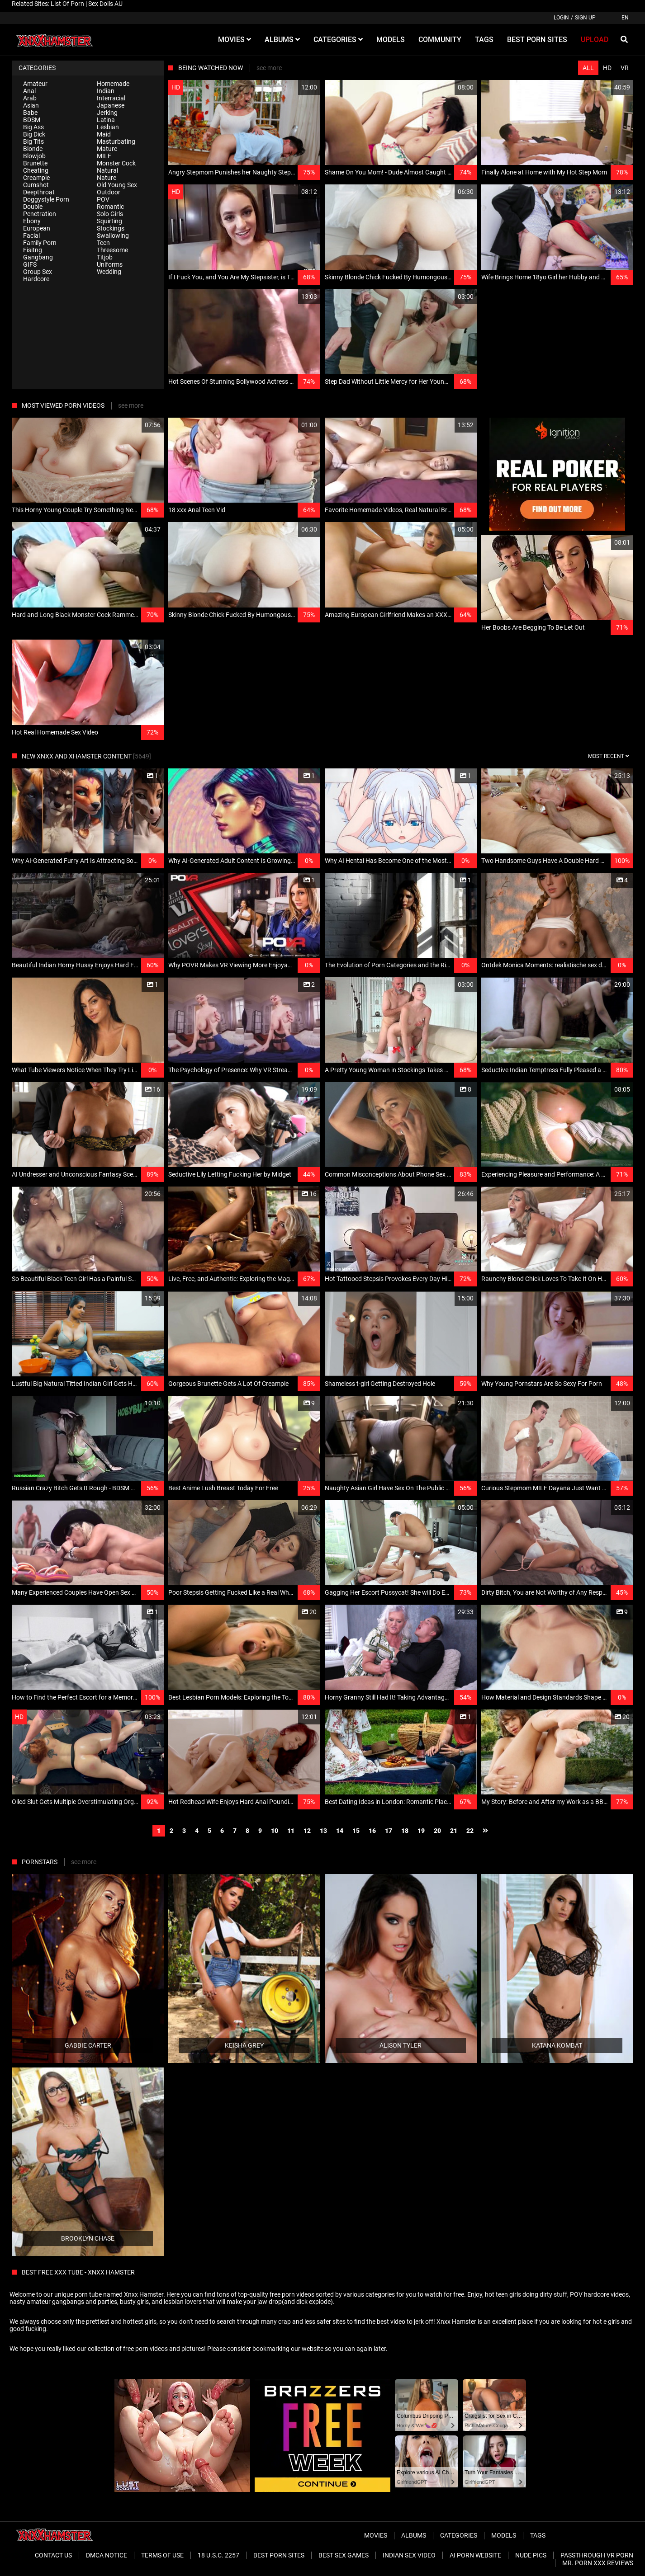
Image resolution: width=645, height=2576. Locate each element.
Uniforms (110, 264)
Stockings (110, 228)
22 (470, 1830)
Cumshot (36, 184)
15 (356, 1830)
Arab (30, 98)
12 (307, 1830)
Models (503, 2535)
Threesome (112, 250)
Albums (413, 2535)
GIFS (30, 264)
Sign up (585, 17)
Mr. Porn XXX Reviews (597, 2563)
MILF (104, 156)
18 (404, 1830)
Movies (375, 2535)
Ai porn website (475, 2555)
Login (561, 17)
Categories (458, 2535)
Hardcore (36, 279)
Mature (107, 148)
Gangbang (38, 257)
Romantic (110, 206)
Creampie (36, 177)
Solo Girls (110, 213)
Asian (31, 105)
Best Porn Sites (278, 2555)
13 (323, 1830)
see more (269, 67)
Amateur (35, 83)
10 (274, 1830)
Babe (30, 112)
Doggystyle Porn (46, 199)
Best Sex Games (343, 2555)
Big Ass (33, 127)
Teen (103, 242)
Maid (104, 134)
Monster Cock (116, 163)
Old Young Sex (117, 184)
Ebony (32, 221)
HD (607, 67)
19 (421, 1830)
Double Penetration (39, 210)
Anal (29, 90)
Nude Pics (530, 2555)
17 (388, 1830)
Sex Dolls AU (105, 3)
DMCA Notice (106, 2555)
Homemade (113, 83)
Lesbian (108, 127)
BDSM (31, 119)
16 (372, 1830)
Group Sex (37, 271)
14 (339, 1830)
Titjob (105, 257)
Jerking (107, 112)
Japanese (110, 105)
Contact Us (53, 2555)
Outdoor (108, 192)
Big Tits (33, 141)
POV (103, 199)
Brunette (35, 163)
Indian (105, 90)
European (36, 228)
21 (453, 1830)
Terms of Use (162, 2555)
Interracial (111, 98)
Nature (106, 177)
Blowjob (34, 156)
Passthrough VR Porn (596, 2555)
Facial (31, 235)
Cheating (35, 170)
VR (625, 67)
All (588, 67)
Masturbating (116, 141)
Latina (106, 119)
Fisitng (32, 250)
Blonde (33, 148)
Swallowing (113, 235)
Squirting (109, 221)
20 (437, 1830)
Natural (107, 170)
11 (290, 1830)
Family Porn (40, 242)
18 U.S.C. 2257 (218, 2555)
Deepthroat (39, 192)
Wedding (109, 271)
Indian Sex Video (409, 2555)
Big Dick (34, 134)
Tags (537, 2535)
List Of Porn (67, 3)
